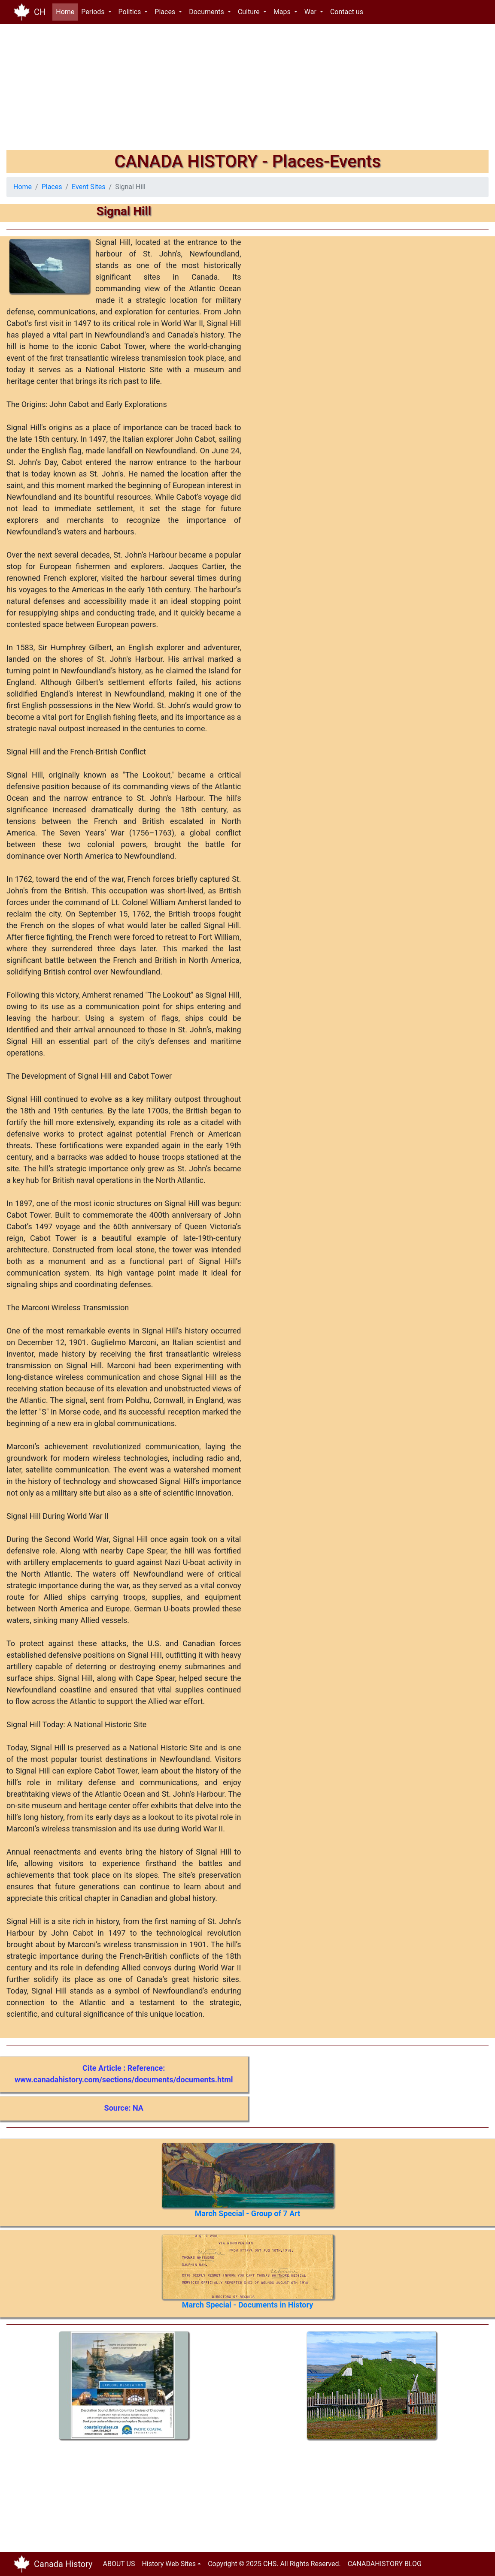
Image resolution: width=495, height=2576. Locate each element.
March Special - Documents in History (247, 2304)
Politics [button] (130, 12)
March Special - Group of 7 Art (248, 2213)
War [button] (311, 12)
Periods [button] (93, 12)
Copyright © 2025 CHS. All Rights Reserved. (274, 2564)
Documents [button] (207, 12)
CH (40, 12)
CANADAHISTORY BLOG (385, 2564)
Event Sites (88, 187)
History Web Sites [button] (169, 2564)
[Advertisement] (247, 90)
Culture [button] (249, 12)
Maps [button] (282, 12)
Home (67, 11)
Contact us (346, 12)
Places (52, 187)
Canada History (63, 2564)
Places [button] (166, 12)
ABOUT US (119, 2564)
